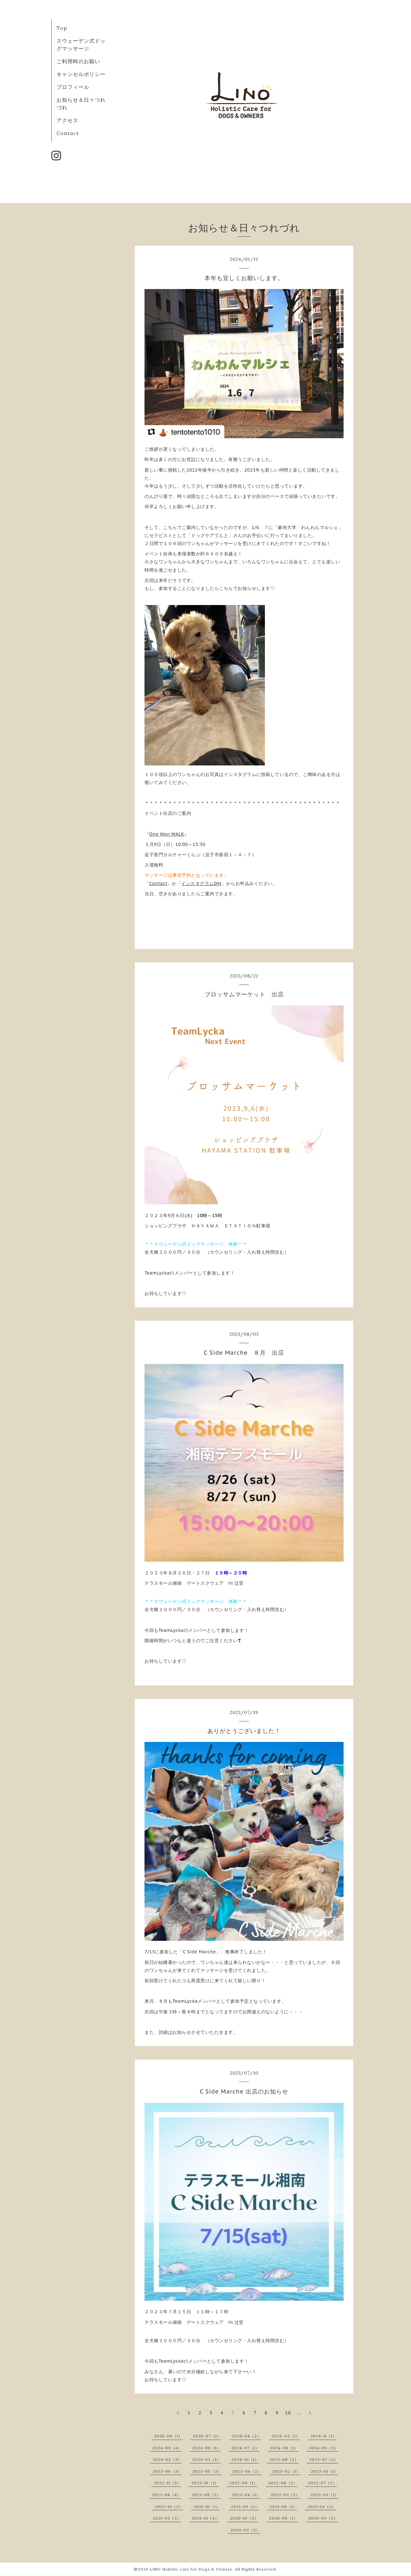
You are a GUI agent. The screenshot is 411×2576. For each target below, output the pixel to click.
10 (288, 2413)
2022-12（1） (167, 2482)
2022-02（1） (324, 2494)
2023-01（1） (324, 2471)
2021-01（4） (205, 2518)
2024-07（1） (245, 2447)
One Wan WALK (166, 834)
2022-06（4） (166, 2494)
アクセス (67, 120)
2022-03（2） (285, 2494)
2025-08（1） (168, 2436)
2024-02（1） (206, 2459)
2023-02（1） (286, 2471)
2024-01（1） (245, 2459)
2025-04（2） (246, 2436)
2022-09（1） (243, 2482)
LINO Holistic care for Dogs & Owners (191, 2569)
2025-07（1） (207, 2436)
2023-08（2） (284, 2459)
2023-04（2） (246, 2471)
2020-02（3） (245, 2530)
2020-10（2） (244, 2518)
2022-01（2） (169, 2506)
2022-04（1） (246, 2494)
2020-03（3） (323, 2518)
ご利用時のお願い (78, 61)
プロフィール (73, 87)
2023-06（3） (167, 2471)
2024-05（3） (323, 2447)
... (299, 2413)
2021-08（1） (283, 2506)
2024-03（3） (167, 2459)
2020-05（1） (283, 2518)
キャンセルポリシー (81, 74)
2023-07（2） (323, 2459)
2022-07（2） (322, 2482)
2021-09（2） (245, 2506)
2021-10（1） (207, 2506)
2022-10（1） (205, 2482)
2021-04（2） (322, 2506)
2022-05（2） (206, 2494)
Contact (68, 133)
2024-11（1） (323, 2436)
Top (62, 28)
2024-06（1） (284, 2447)
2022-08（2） (282, 2482)
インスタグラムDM (201, 883)
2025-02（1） (286, 2436)
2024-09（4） (167, 2447)
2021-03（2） (167, 2518)
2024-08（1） (206, 2447)
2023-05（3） (207, 2471)
